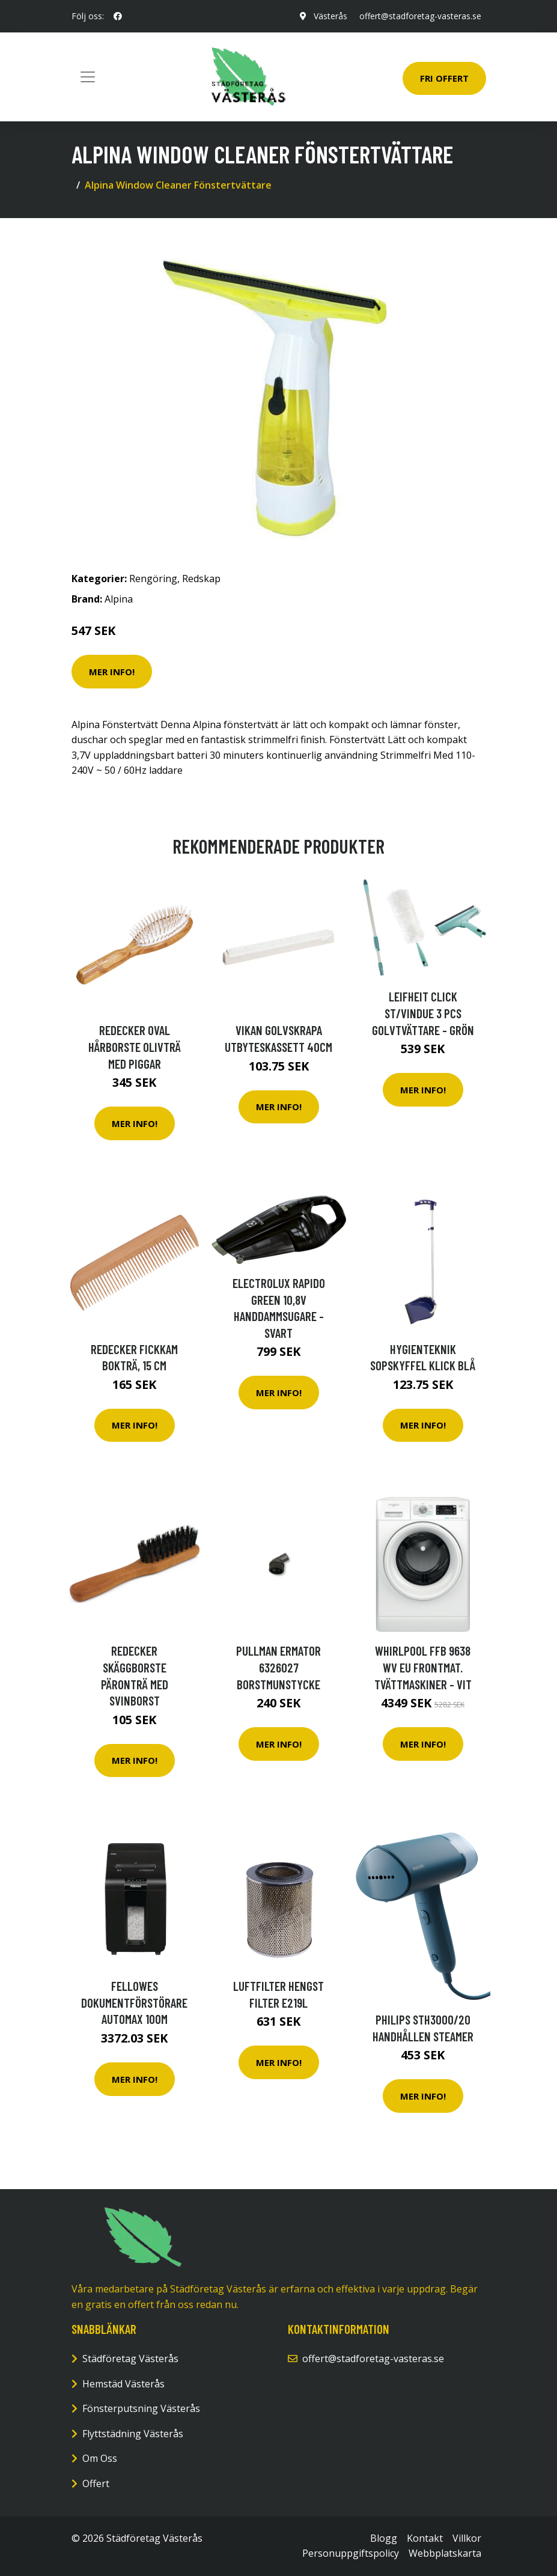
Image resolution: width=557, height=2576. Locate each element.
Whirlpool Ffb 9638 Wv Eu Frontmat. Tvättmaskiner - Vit (423, 1667)
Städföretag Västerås (130, 2358)
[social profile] (118, 16)
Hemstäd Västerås (123, 2383)
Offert (95, 2483)
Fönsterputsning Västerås (141, 2408)
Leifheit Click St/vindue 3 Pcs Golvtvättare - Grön (423, 1013)
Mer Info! (112, 672)
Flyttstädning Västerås (132, 2433)
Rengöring (153, 578)
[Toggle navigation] (88, 76)
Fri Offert (444, 78)
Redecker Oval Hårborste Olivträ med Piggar (134, 1046)
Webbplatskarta (445, 2553)
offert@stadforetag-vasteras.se (420, 16)
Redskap (201, 578)
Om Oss (99, 2458)
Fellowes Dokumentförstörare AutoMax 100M (134, 2002)
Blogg (383, 2538)
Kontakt (425, 2538)
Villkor (466, 2538)
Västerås (330, 16)
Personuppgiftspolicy (350, 2553)
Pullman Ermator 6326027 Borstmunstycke (278, 1667)
